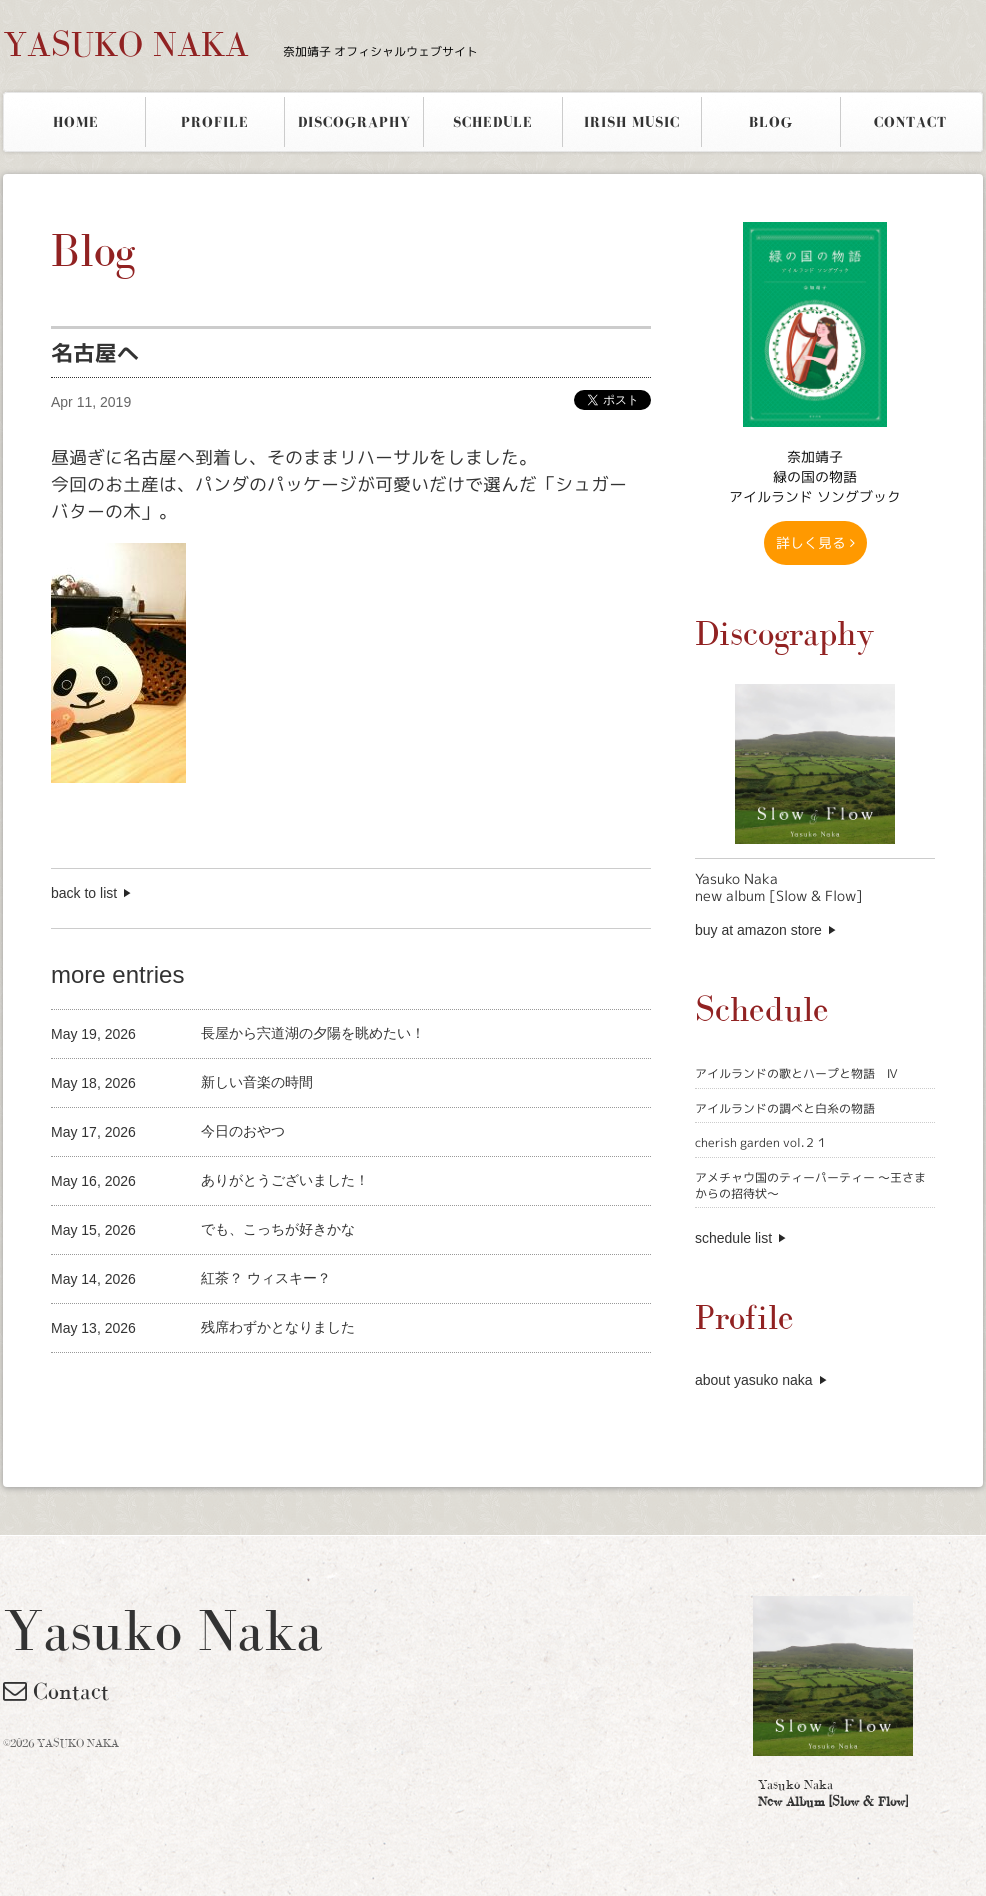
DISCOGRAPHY (354, 122)
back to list (84, 893)
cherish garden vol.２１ (761, 1142)
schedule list (733, 1238)
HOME (76, 122)
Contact (56, 1691)
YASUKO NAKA (240, 44)
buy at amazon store (758, 930)
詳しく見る (815, 542)
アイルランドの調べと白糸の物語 (785, 1108)
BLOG (771, 122)
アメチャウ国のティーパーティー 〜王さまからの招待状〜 (810, 1185)
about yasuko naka (754, 1380)
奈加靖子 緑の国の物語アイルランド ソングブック (815, 476)
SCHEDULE (493, 122)
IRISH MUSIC (632, 122)
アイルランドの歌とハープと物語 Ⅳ (796, 1073)
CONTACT (910, 122)
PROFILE (215, 122)
